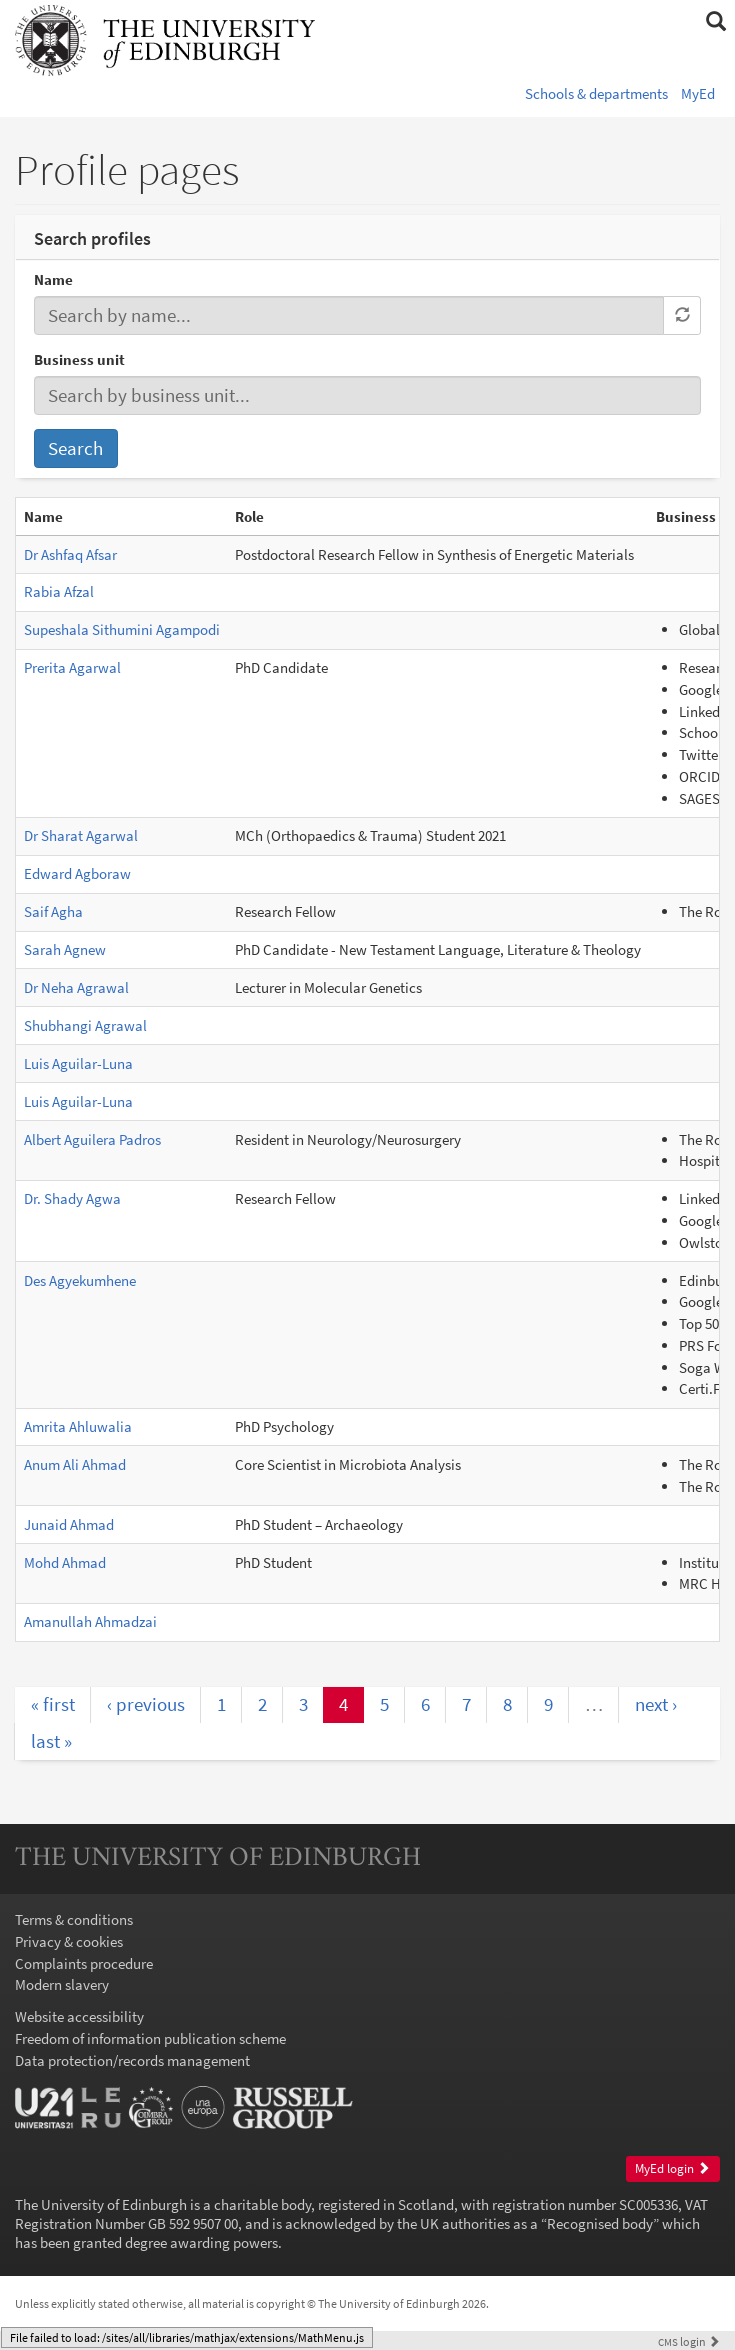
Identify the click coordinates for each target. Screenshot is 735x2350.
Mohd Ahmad (65, 1562)
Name (53, 279)
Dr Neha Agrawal (76, 987)
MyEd (698, 93)
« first (53, 1704)
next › (656, 1704)
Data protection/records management (132, 2060)
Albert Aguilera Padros (92, 1139)
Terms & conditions (74, 1919)
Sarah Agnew (65, 949)
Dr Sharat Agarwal (81, 835)
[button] (715, 22)
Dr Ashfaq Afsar (70, 554)
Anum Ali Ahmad (75, 1464)
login (689, 2341)
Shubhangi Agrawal (85, 1025)
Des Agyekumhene (80, 1280)
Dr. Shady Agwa (72, 1198)
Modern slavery (62, 1984)
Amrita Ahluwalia (78, 1426)
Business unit (79, 359)
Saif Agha (53, 911)
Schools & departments (596, 93)
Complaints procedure (84, 1963)
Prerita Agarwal (72, 667)
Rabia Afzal (59, 591)
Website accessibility (79, 2016)
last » (51, 1741)
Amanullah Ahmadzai (90, 1621)
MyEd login (672, 2168)
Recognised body (600, 2223)
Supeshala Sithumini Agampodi (122, 629)
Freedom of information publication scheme (150, 2038)
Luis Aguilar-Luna (78, 1063)
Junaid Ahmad (69, 1524)
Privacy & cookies (69, 1941)
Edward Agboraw (77, 873)
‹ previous (146, 1704)
